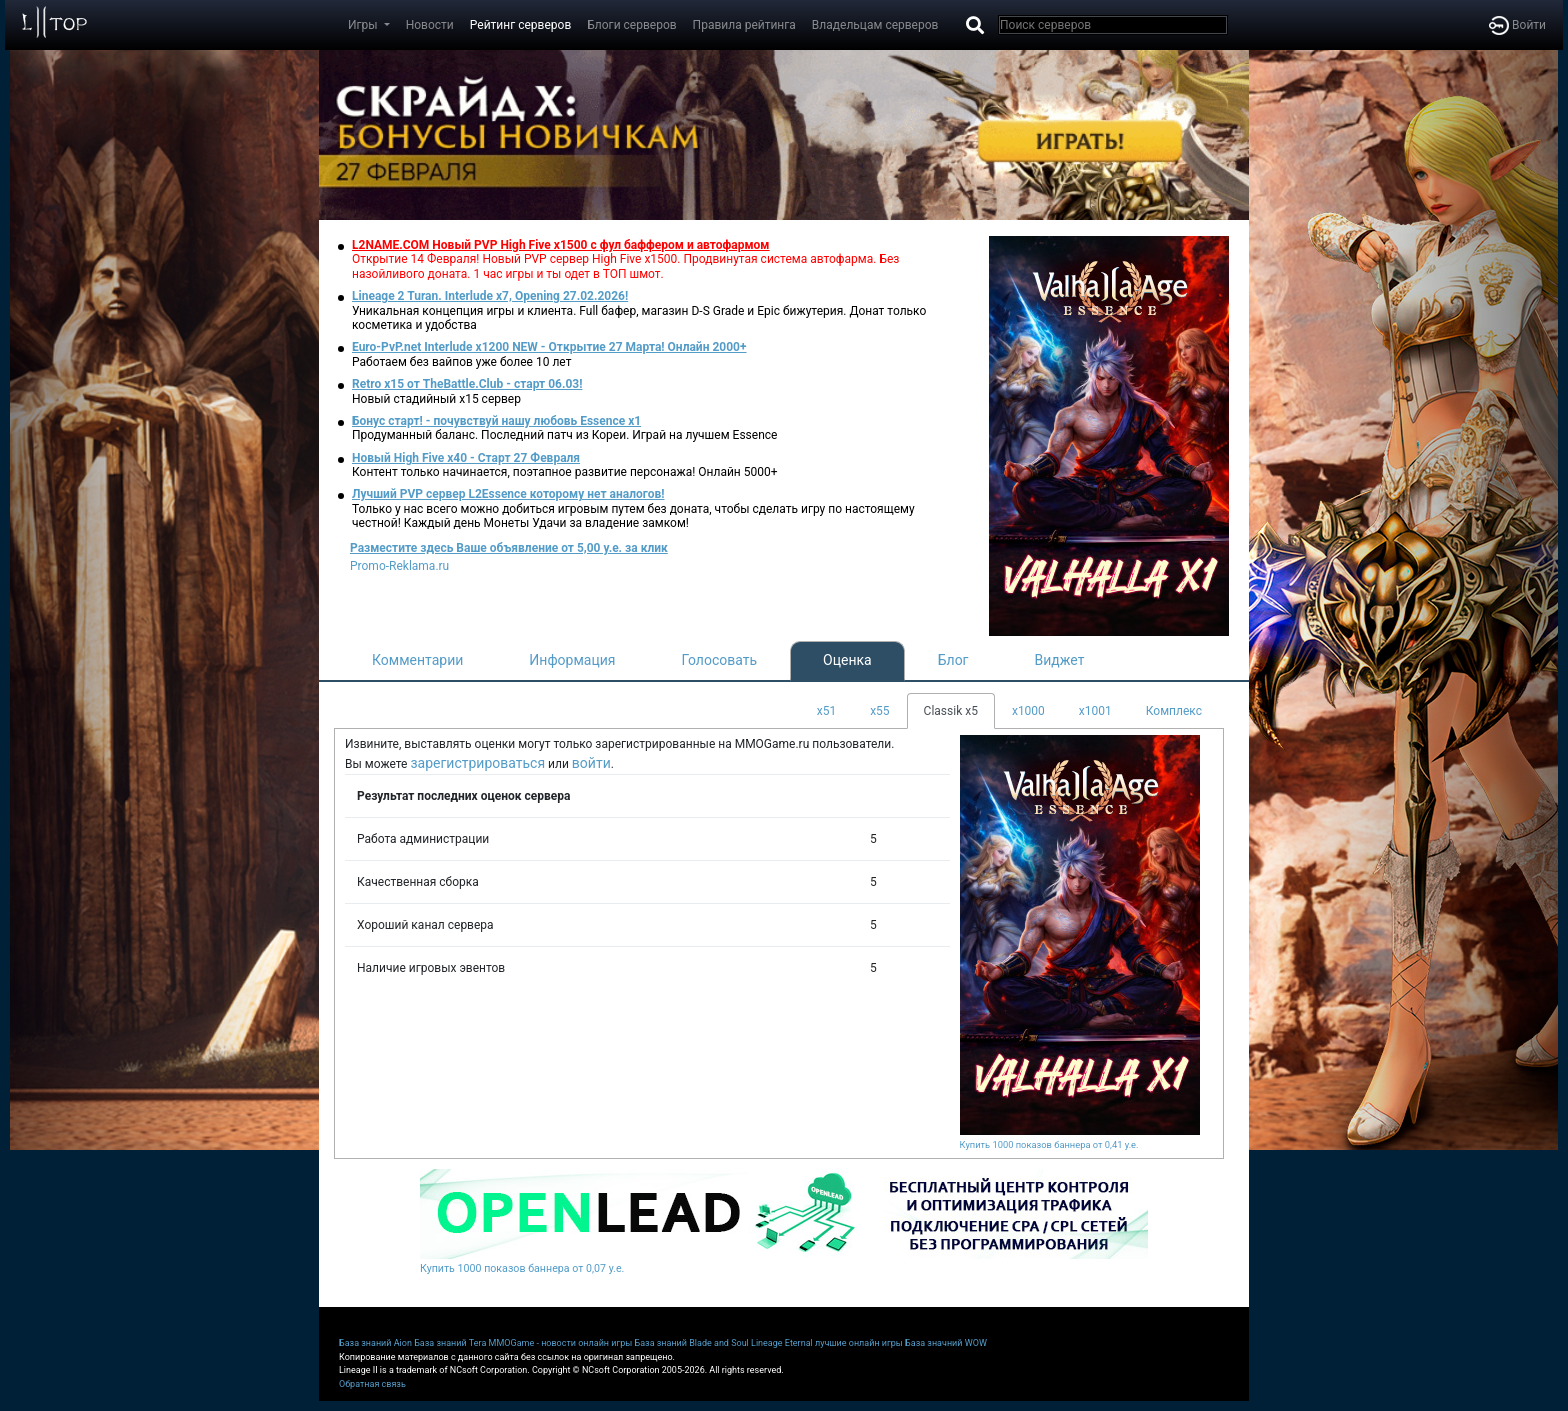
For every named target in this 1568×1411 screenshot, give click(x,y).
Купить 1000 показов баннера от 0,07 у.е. (522, 1268)
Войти (1517, 25)
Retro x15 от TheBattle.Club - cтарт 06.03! (467, 384)
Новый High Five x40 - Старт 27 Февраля (466, 458)
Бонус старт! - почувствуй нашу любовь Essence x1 (496, 421)
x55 (879, 711)
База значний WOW (946, 1343)
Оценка (847, 660)
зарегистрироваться (477, 763)
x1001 (1095, 711)
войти (591, 763)
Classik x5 (951, 711)
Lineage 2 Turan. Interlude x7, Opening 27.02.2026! (490, 296)
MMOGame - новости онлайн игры (561, 1343)
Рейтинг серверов (520, 25)
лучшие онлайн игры (859, 1343)
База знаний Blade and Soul (692, 1343)
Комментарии (417, 660)
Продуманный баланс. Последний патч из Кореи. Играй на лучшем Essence (564, 435)
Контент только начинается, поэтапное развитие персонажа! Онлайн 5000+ (565, 472)
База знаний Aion (375, 1343)
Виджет (1060, 660)
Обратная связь (372, 1384)
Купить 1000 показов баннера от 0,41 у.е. (1049, 1144)
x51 (826, 711)
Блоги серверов (631, 25)
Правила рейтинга (744, 25)
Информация (572, 660)
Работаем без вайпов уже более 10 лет (461, 362)
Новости (430, 25)
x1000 (1028, 711)
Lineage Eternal (782, 1343)
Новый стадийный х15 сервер (436, 399)
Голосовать (719, 660)
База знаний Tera (450, 1343)
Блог (953, 660)
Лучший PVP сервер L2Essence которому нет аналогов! (508, 494)
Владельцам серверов (875, 25)
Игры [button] (364, 25)
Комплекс (1174, 711)
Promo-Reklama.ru (399, 566)
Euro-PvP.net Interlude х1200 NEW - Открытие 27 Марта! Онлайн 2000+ (549, 347)
